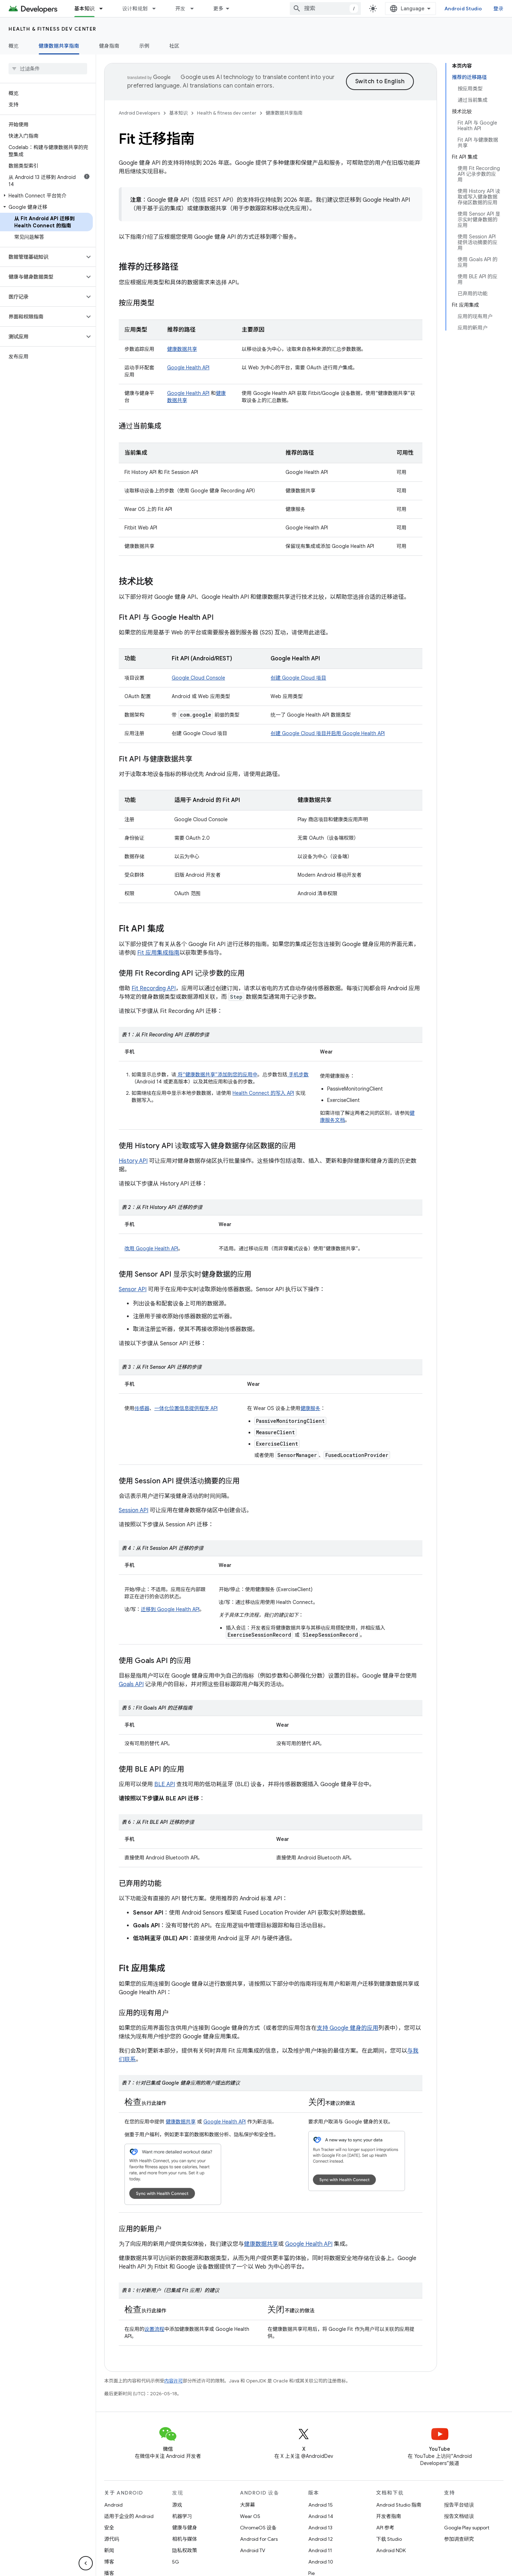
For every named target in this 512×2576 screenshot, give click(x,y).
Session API (133, 1510)
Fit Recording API (154, 988)
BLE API (164, 1784)
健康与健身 (184, 2527)
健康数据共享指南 (284, 113)
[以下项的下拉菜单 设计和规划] (157, 8)
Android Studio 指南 (398, 2505)
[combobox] (325, 8)
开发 (180, 8)
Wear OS (250, 2516)
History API (133, 1161)
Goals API (131, 1684)
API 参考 (385, 2527)
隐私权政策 (184, 2550)
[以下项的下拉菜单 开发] (195, 8)
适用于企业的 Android (129, 2516)
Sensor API (132, 1289)
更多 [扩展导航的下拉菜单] (218, 8)
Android (113, 2505)
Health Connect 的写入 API (263, 1093)
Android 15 (320, 2505)
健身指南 (109, 46)
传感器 (141, 1408)
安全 (109, 2527)
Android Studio (463, 8)
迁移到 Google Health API (170, 1609)
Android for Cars (259, 2539)
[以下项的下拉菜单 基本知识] (104, 8)
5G (175, 2562)
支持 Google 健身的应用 (347, 2028)
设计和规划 (135, 8)
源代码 (111, 2539)
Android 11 (320, 2550)
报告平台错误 (459, 2505)
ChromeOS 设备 (258, 2527)
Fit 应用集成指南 (158, 952)
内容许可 (173, 2381)
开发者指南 (388, 2516)
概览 (14, 46)
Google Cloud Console (198, 678)
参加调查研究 (459, 2539)
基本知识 (178, 113)
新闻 (109, 2550)
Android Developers (139, 113)
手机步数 (298, 1074)
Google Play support (466, 2527)
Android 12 (320, 2539)
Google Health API (188, 367)
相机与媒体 (184, 2539)
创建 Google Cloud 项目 (298, 678)
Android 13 (320, 2527)
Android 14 (320, 2516)
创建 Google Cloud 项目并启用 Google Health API (328, 733)
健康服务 (310, 1408)
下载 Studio (389, 2539)
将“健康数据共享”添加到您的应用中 (216, 1074)
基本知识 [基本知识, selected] (84, 8)
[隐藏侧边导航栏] (86, 2563)
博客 (109, 2562)
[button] (46, 195)
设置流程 (154, 2329)
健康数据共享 (182, 349)
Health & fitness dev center (52, 29)
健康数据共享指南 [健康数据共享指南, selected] (59, 46)
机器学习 (182, 2516)
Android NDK (391, 2550)
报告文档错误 (459, 2516)
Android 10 (320, 2562)
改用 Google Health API (151, 1248)
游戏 (177, 2505)
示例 (144, 46)
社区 (174, 46)
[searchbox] (48, 68)
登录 (499, 8)
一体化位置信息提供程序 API (186, 1408)
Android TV (252, 2550)
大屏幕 (247, 2505)
